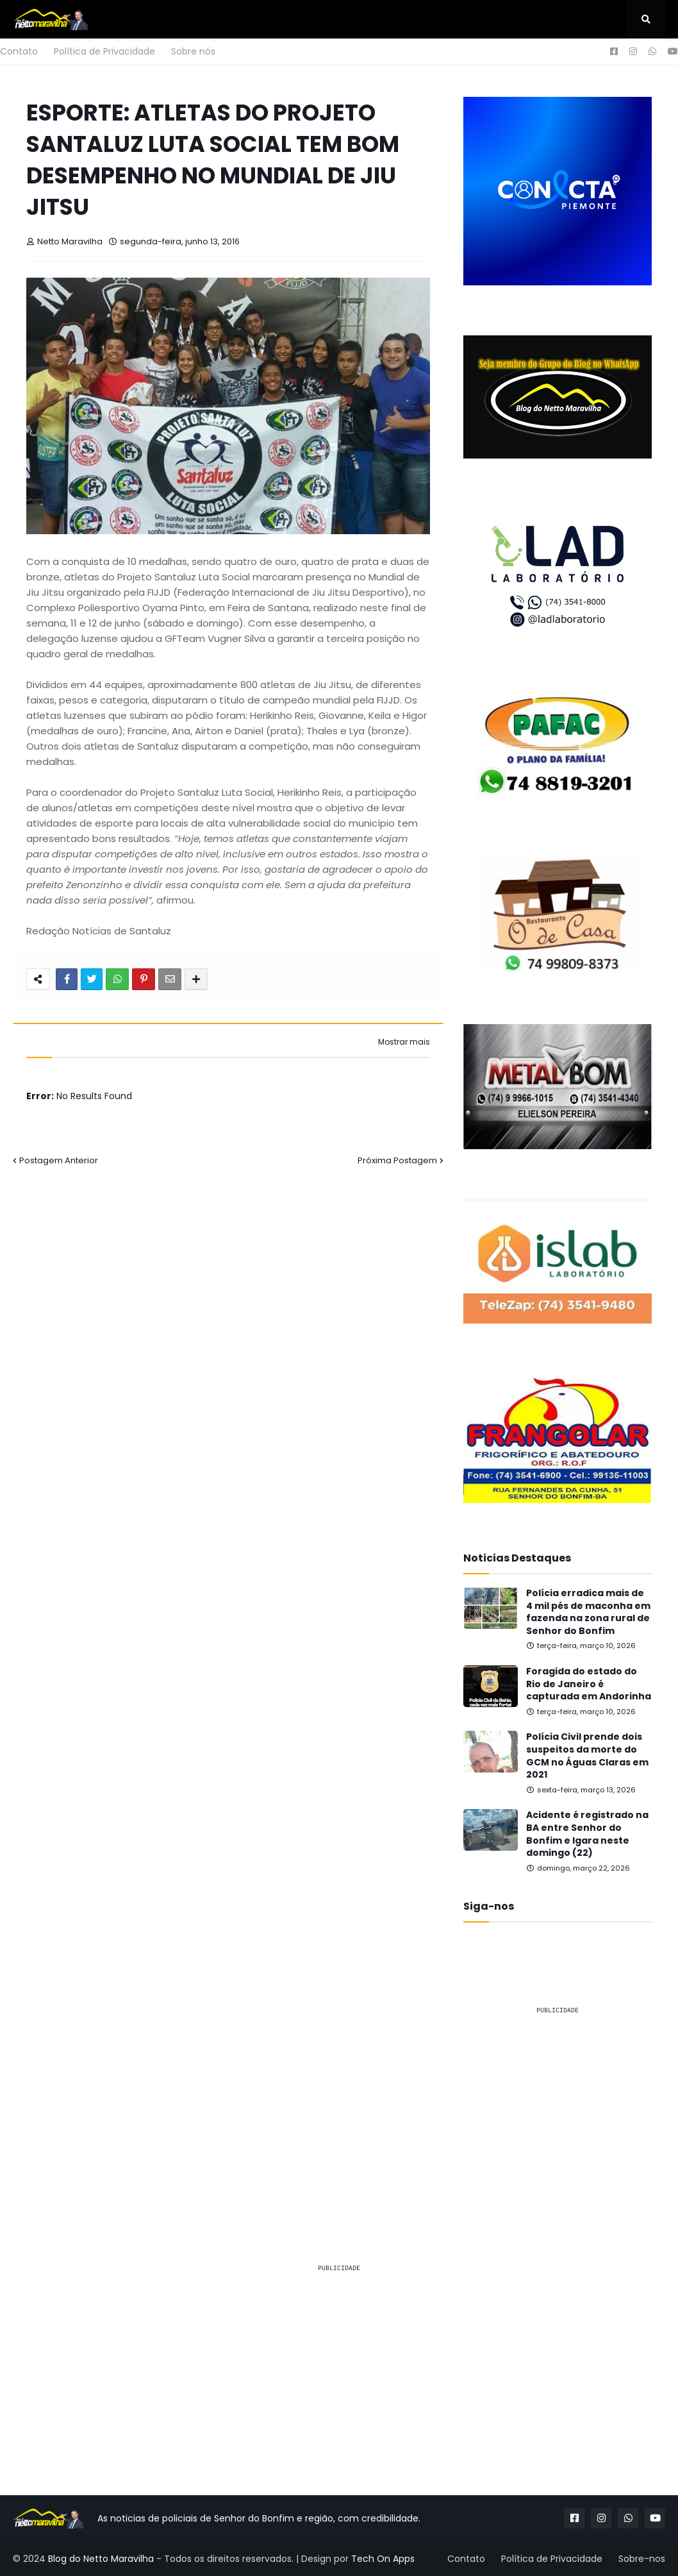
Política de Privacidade (104, 51)
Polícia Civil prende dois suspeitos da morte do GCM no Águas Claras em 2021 (587, 1756)
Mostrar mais (404, 1042)
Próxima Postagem (397, 1160)
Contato (19, 51)
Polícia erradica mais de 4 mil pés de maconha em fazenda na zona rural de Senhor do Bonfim (588, 1612)
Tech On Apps (383, 2558)
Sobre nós (193, 51)
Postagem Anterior (58, 1160)
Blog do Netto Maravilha (101, 2558)
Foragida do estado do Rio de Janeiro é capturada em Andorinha (588, 1684)
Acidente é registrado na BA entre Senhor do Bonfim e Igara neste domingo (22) (587, 1834)
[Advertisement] (557, 2106)
